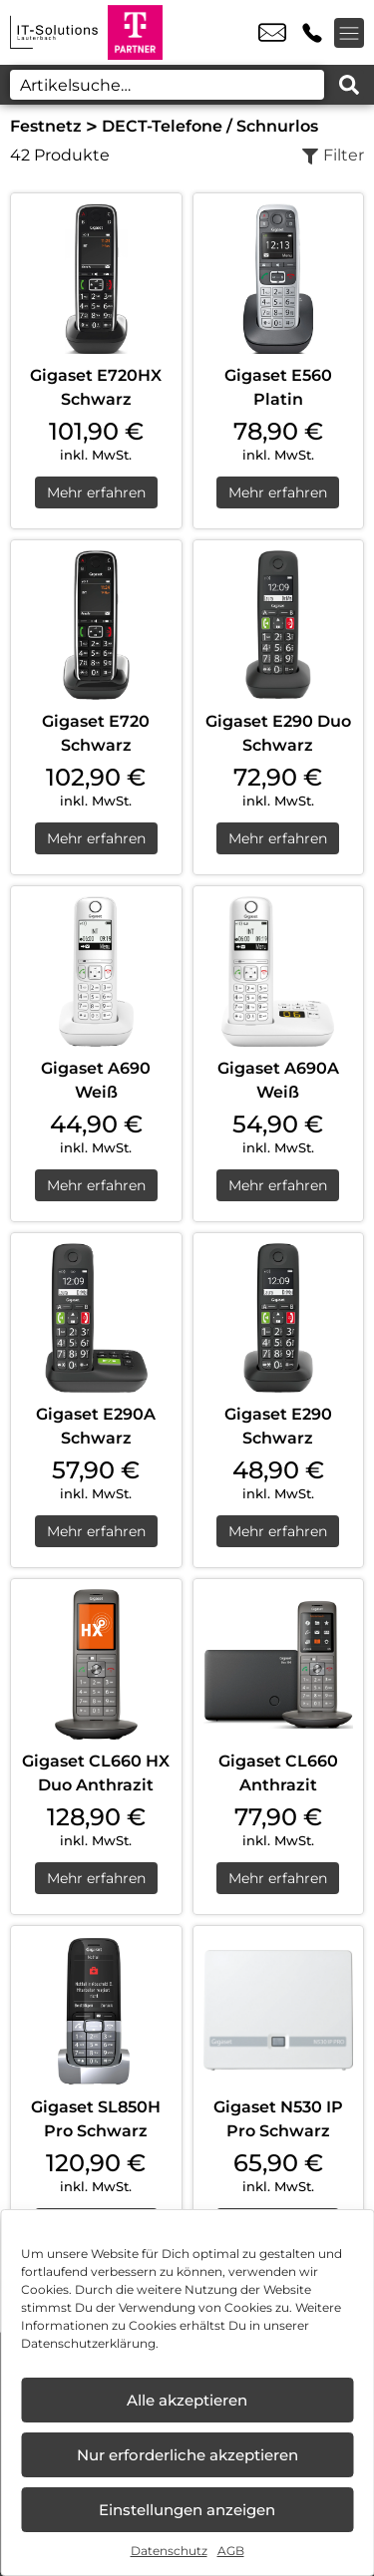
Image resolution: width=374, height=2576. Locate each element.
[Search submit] (349, 85)
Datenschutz (169, 2550)
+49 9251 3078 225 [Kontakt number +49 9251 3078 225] (312, 33)
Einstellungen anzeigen (187, 2509)
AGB (230, 2550)
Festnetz (46, 126)
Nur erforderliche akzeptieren (187, 2454)
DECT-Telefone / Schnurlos (210, 126)
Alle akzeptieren (187, 2400)
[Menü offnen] (349, 33)
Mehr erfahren (96, 492)
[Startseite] (54, 32)
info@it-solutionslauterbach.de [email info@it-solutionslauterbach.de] (272, 33)
